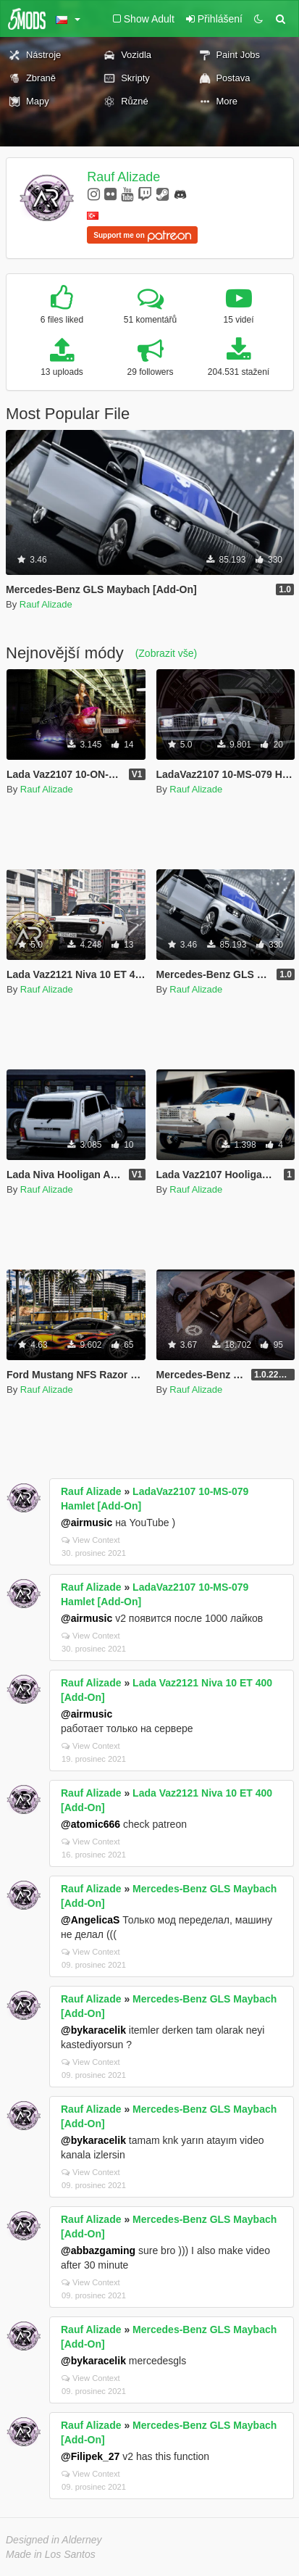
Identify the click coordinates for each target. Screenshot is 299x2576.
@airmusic (86, 1522)
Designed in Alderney (54, 2540)
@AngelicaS (90, 1920)
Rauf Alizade (123, 177)
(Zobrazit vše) (166, 653)
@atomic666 (90, 1824)
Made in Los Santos (51, 2554)
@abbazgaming (98, 2250)
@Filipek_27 (90, 2456)
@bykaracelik (93, 2030)
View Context (91, 1540)
